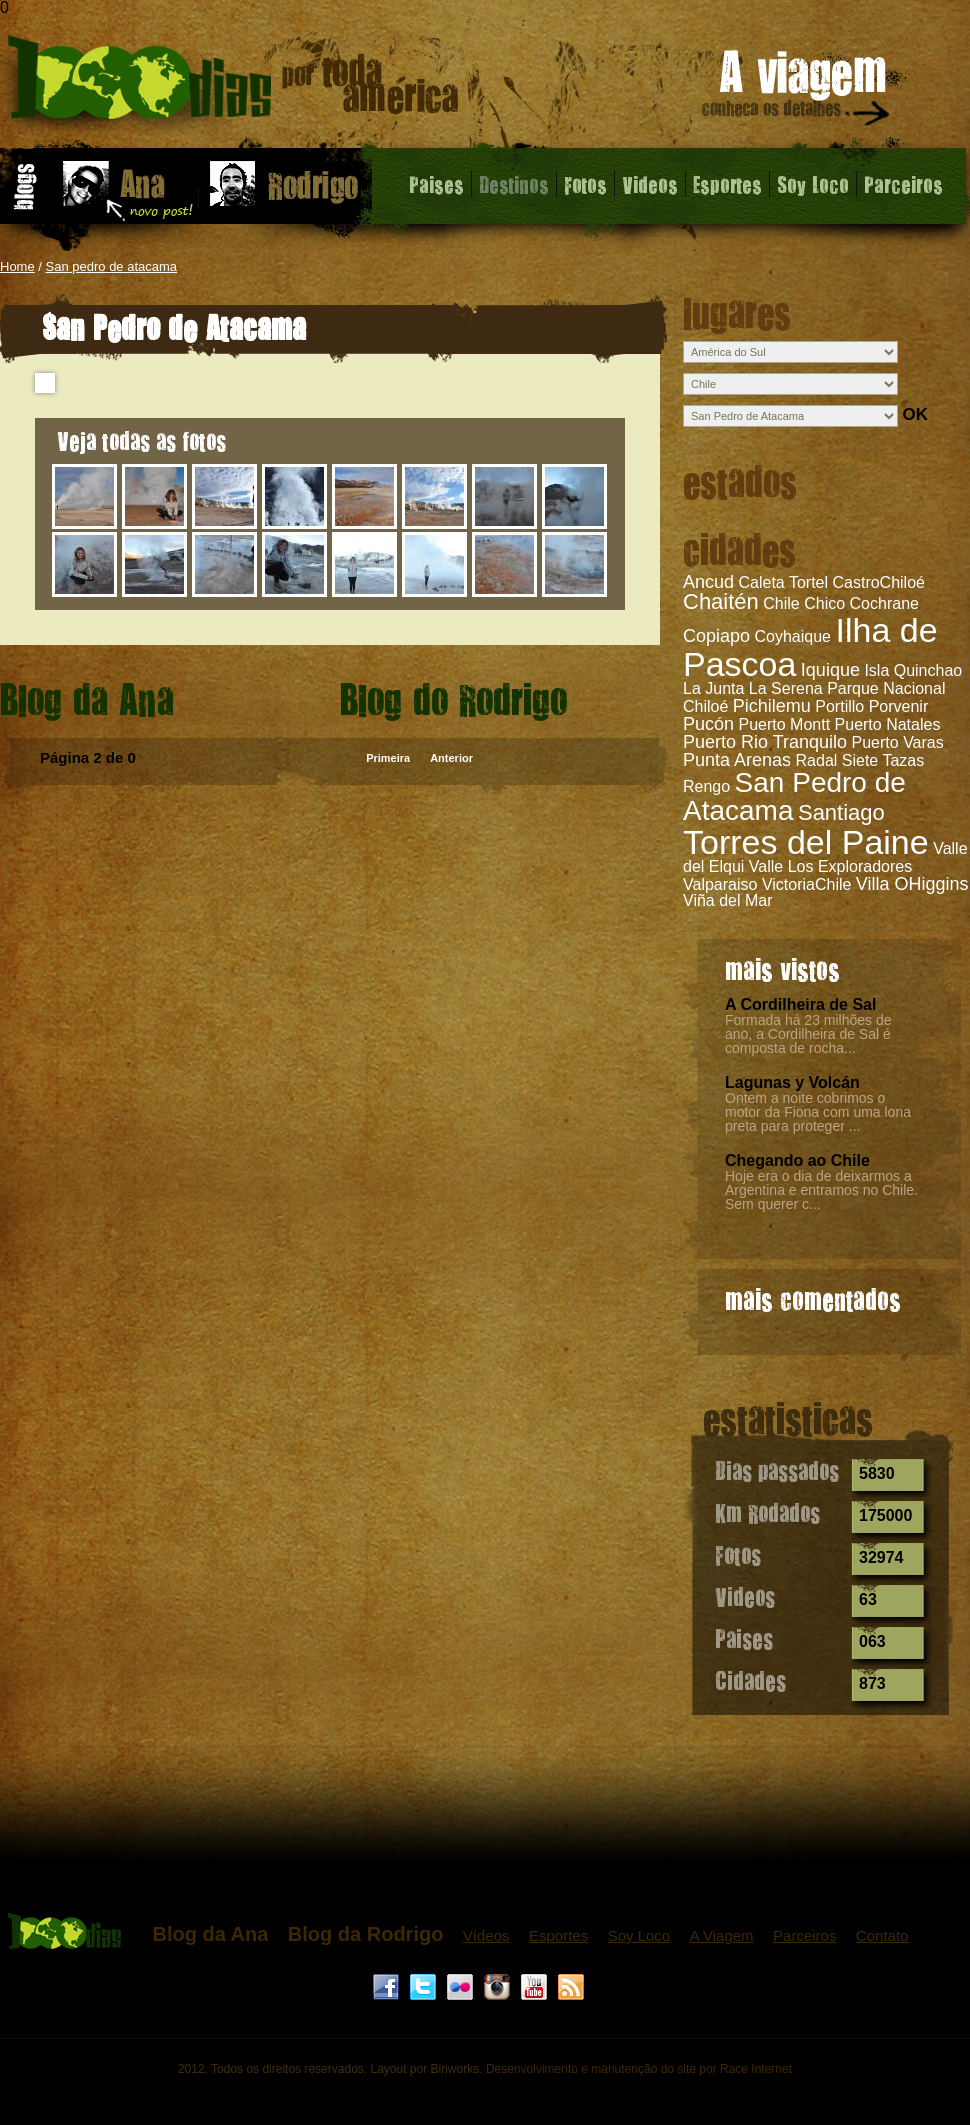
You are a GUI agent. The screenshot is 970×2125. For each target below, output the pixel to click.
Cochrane (884, 603)
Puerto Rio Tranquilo (765, 742)
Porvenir (899, 706)
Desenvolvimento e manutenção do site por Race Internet (639, 2069)
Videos (650, 184)
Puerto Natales (888, 724)
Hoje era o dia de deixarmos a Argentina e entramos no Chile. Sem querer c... (821, 1190)
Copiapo (716, 636)
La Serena (786, 688)
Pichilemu (772, 706)
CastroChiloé (878, 582)
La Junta (713, 688)
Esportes (727, 184)
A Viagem (722, 1935)
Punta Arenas (737, 760)
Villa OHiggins (912, 884)
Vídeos (486, 1935)
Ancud (708, 582)
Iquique (830, 670)
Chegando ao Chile (797, 1160)
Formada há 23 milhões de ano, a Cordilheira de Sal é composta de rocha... (808, 1034)
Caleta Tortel (784, 582)
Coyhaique (793, 636)
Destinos (514, 184)
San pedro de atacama (112, 266)
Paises (436, 184)
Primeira (388, 758)
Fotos (585, 184)
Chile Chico (804, 603)
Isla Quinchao (913, 670)
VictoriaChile (807, 884)
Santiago (841, 812)
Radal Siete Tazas (860, 760)
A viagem (797, 91)
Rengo (706, 786)
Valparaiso (720, 884)
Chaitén (721, 601)
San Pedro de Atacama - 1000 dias (233, 84)
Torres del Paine (806, 842)
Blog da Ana (210, 1934)
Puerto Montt (785, 724)
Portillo (839, 706)
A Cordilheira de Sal (800, 1004)
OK (915, 414)
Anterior (451, 758)
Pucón (708, 724)
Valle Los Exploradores (830, 866)
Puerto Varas (898, 742)
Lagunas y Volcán (792, 1082)
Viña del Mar (728, 900)
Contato (882, 1935)
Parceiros (903, 184)
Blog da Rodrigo (366, 1934)
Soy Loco (813, 184)
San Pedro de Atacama (794, 796)
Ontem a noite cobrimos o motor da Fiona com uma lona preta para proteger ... (818, 1112)
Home (17, 266)
